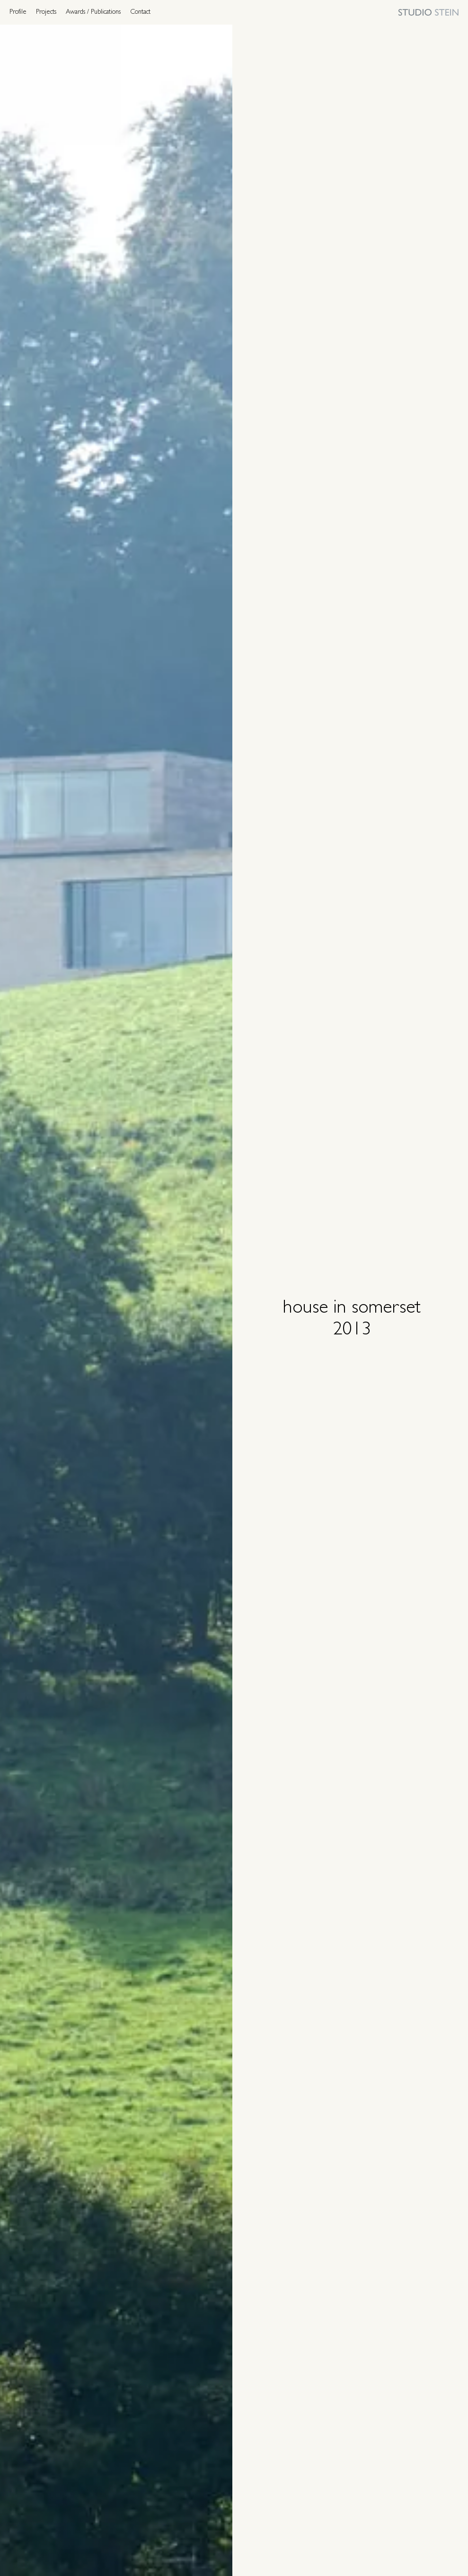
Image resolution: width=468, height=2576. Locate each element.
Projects (46, 12)
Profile (17, 12)
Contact (140, 12)
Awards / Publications (93, 12)
